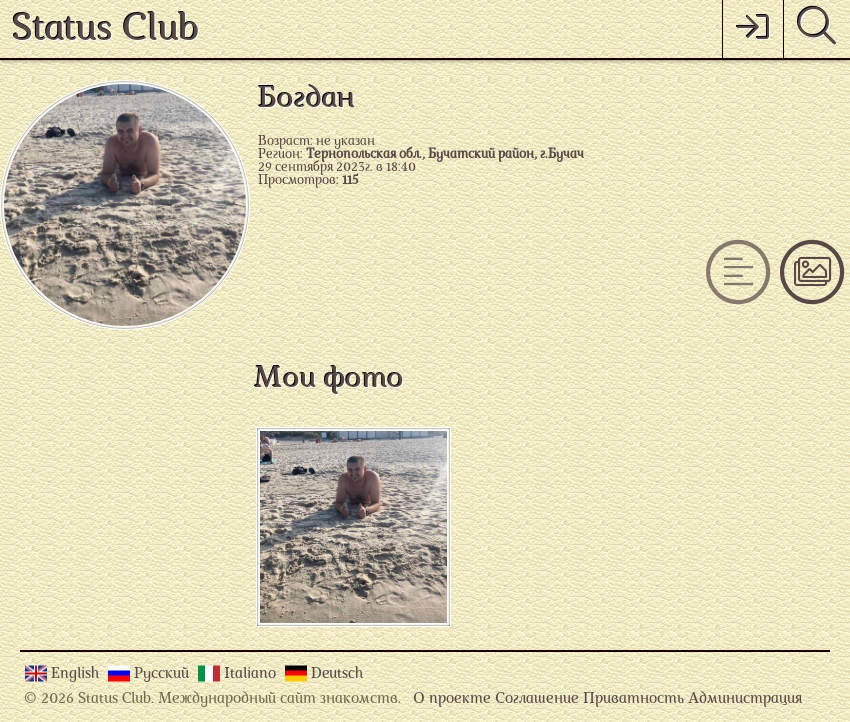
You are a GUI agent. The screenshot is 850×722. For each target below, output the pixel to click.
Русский (163, 674)
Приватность (633, 699)
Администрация (745, 699)
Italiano (252, 674)
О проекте (452, 699)
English (77, 674)
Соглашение (537, 699)
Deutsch (337, 674)
